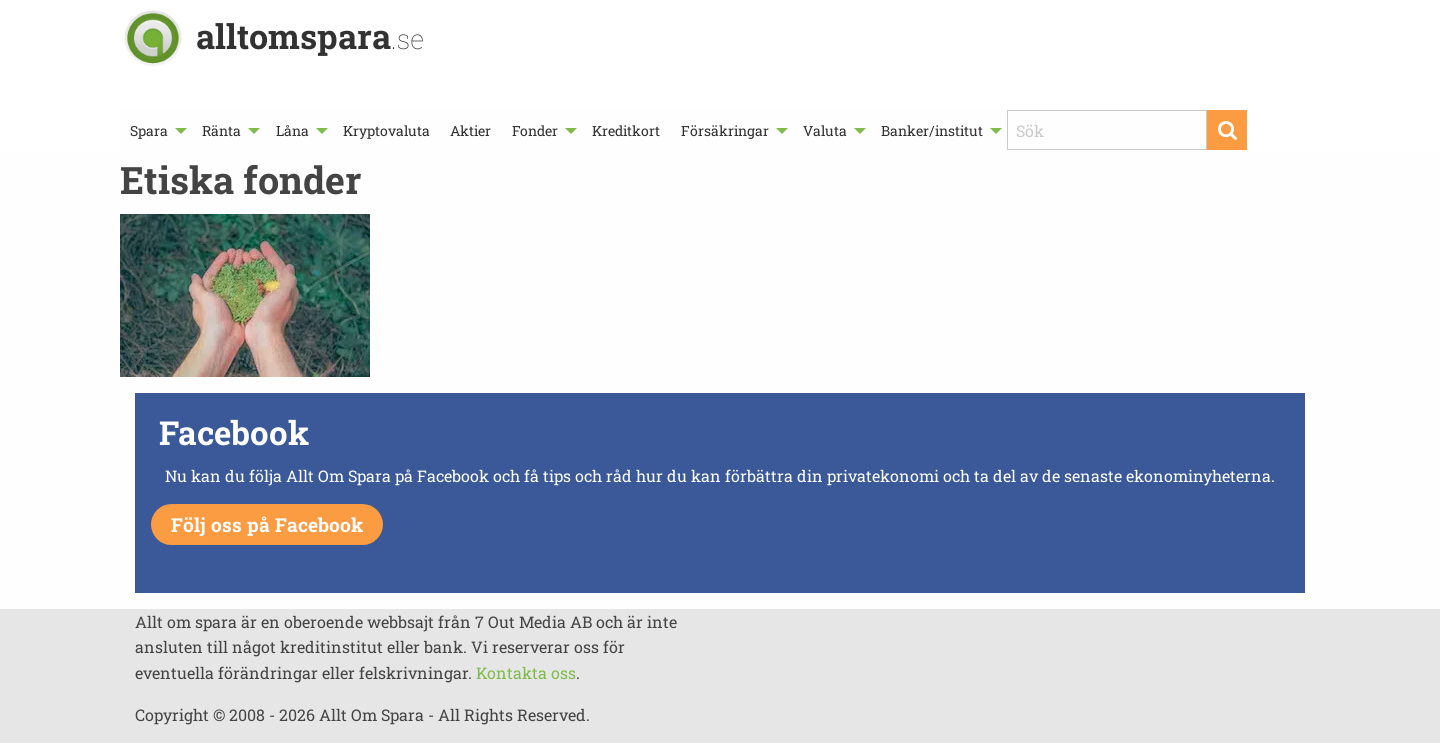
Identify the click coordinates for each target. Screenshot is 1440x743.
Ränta (221, 130)
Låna (292, 130)
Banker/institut (932, 130)
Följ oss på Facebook (267, 524)
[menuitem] (156, 130)
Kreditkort (626, 130)
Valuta (825, 130)
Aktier (470, 130)
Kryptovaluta (386, 130)
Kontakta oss (526, 672)
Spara (149, 130)
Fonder (535, 130)
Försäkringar (725, 130)
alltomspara (310, 35)
